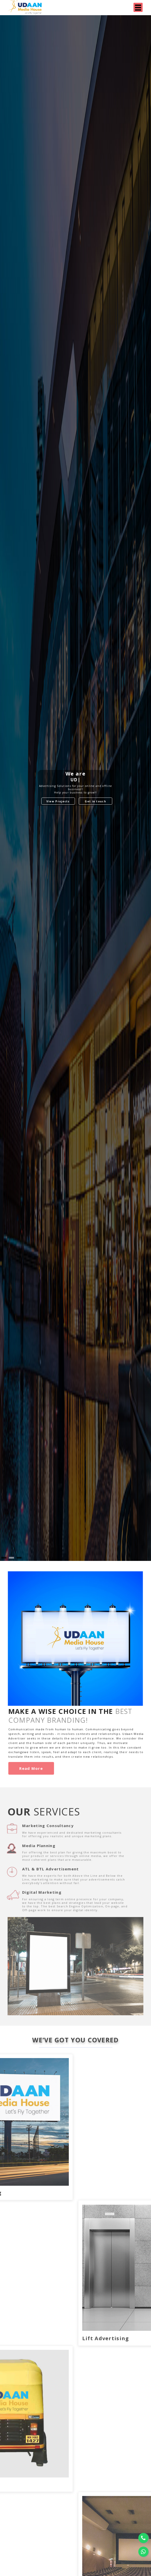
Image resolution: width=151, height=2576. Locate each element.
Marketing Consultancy (44, 1825)
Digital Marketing (38, 1892)
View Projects (58, 801)
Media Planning (35, 1845)
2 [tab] (11, 1559)
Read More (34, 1768)
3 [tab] (19, 1559)
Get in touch (95, 801)
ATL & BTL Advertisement (47, 1868)
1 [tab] (3, 1559)
